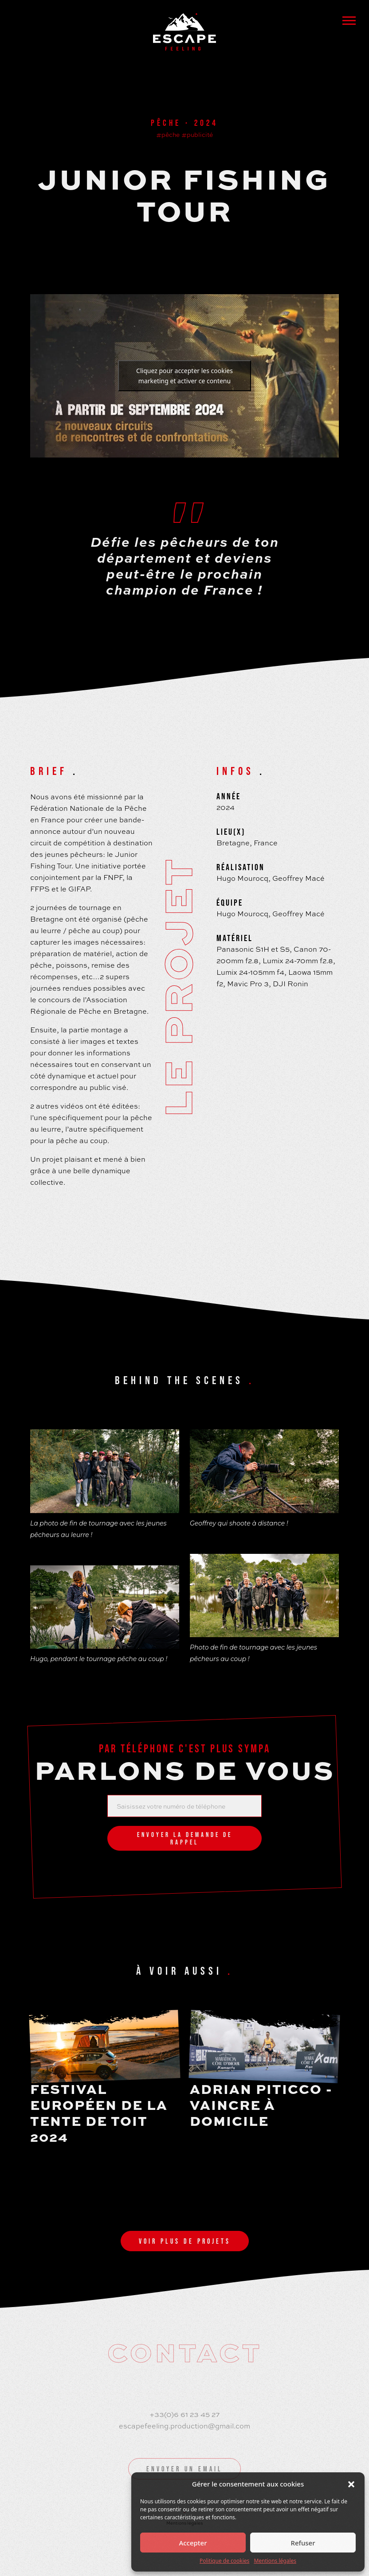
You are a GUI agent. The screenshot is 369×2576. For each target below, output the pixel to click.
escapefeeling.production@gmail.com (184, 2426)
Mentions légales (275, 2560)
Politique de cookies (224, 2560)
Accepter (193, 2542)
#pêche (168, 134)
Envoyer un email (184, 2469)
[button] (351, 2483)
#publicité (197, 134)
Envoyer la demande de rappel (184, 1838)
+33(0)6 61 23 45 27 (184, 2414)
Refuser (302, 2542)
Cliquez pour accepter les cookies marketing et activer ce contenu (184, 375)
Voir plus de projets (185, 2241)
